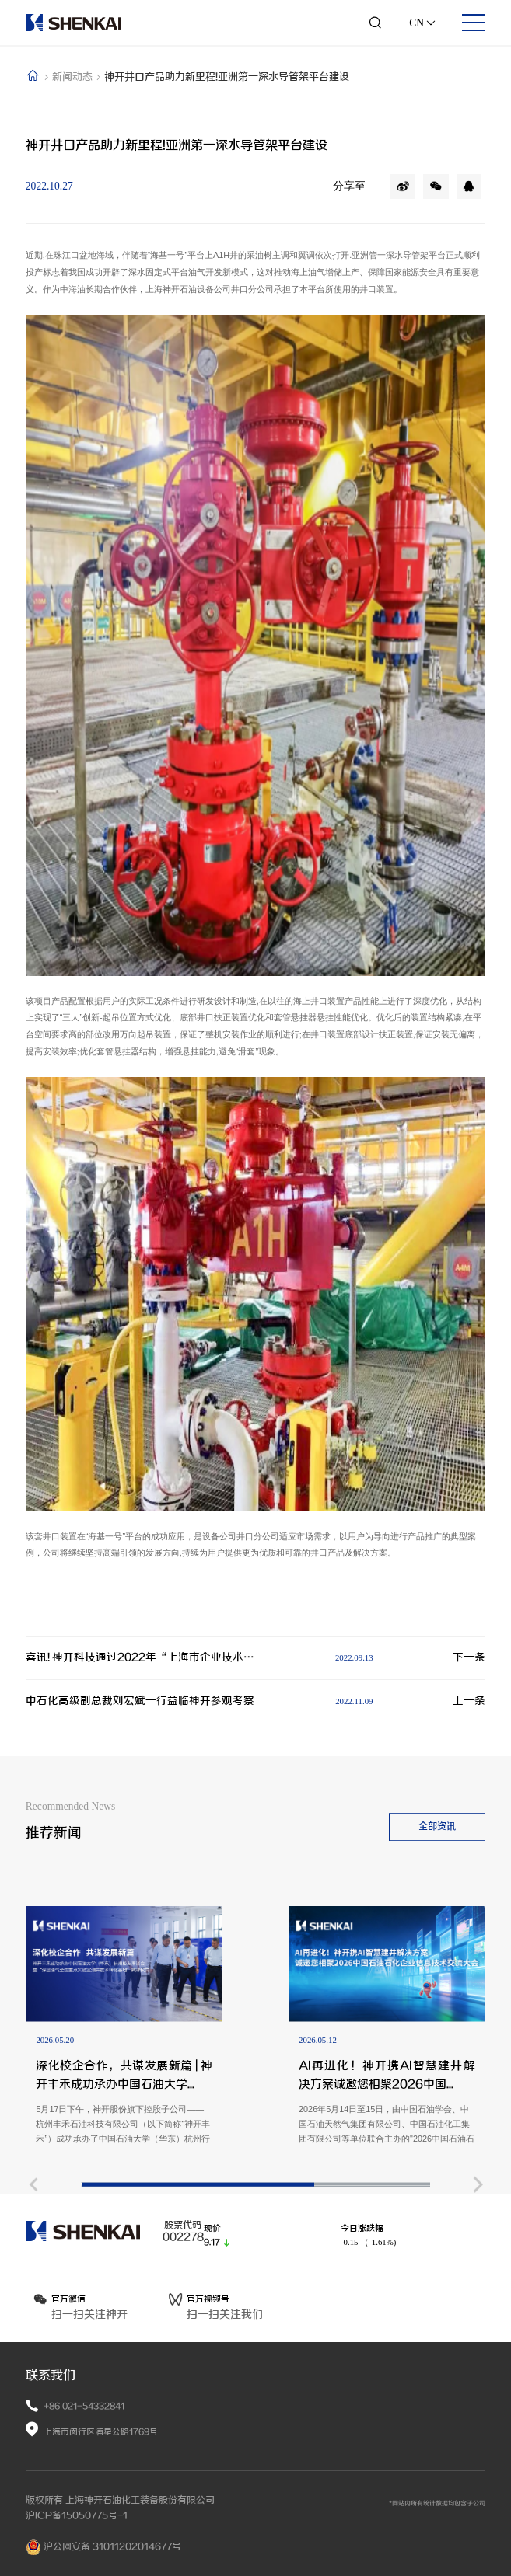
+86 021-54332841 (84, 2406)
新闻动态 (73, 77)
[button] (33, 2285)
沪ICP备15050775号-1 (77, 2515)
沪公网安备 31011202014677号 (103, 2547)
